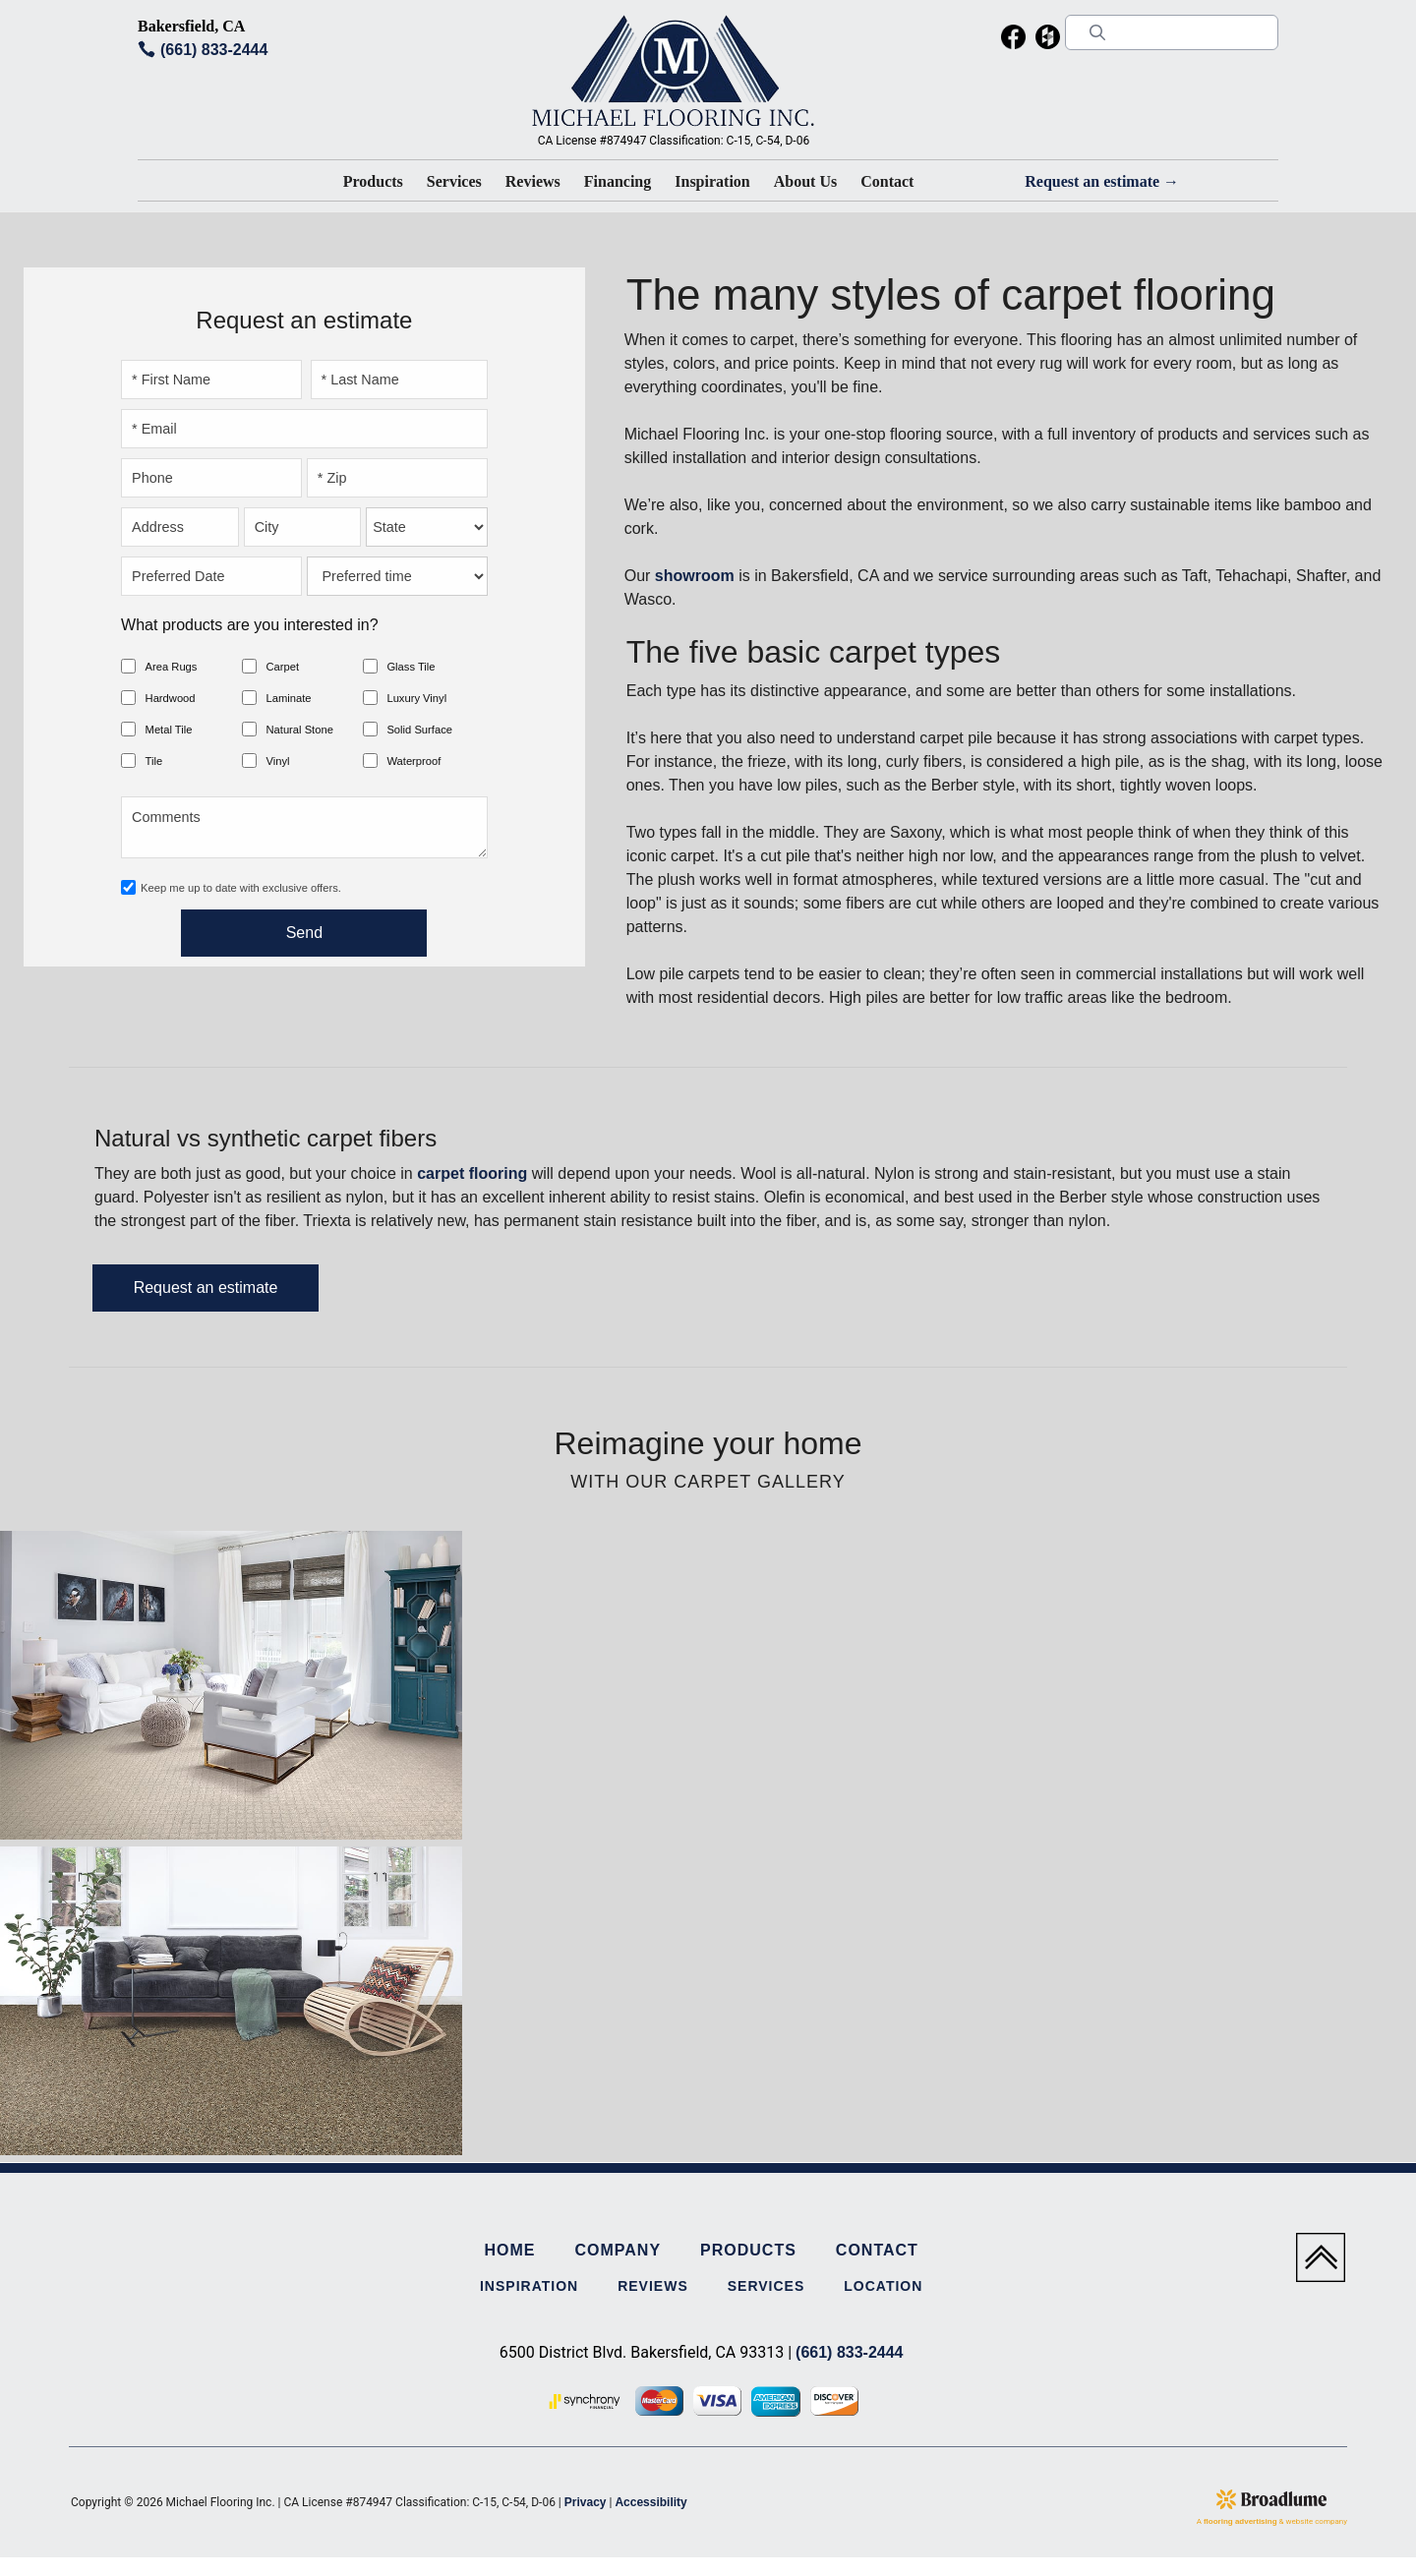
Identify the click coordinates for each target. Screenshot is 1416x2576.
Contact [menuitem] (877, 2250)
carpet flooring (472, 1173)
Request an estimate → (1102, 181)
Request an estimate (206, 1287)
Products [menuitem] (748, 2250)
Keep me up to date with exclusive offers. (241, 888)
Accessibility (650, 2502)
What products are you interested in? (249, 624)
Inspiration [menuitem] (529, 2286)
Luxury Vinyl (416, 698)
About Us (805, 181)
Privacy (585, 2502)
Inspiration (712, 181)
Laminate (288, 698)
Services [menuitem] (766, 2286)
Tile (154, 761)
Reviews (532, 181)
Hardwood (171, 698)
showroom (695, 575)
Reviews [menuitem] (653, 2286)
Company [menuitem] (617, 2250)
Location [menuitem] (883, 2286)
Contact (887, 181)
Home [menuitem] (509, 2250)
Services (454, 181)
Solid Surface (419, 729)
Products (373, 181)
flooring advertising (1240, 2521)
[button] (373, 185)
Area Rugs (172, 667)
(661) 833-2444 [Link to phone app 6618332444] (213, 49)
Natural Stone (299, 729)
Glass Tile (410, 667)
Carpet (282, 667)
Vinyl (277, 761)
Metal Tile (169, 729)
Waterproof (413, 761)
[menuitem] (1013, 40)
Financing (617, 181)
